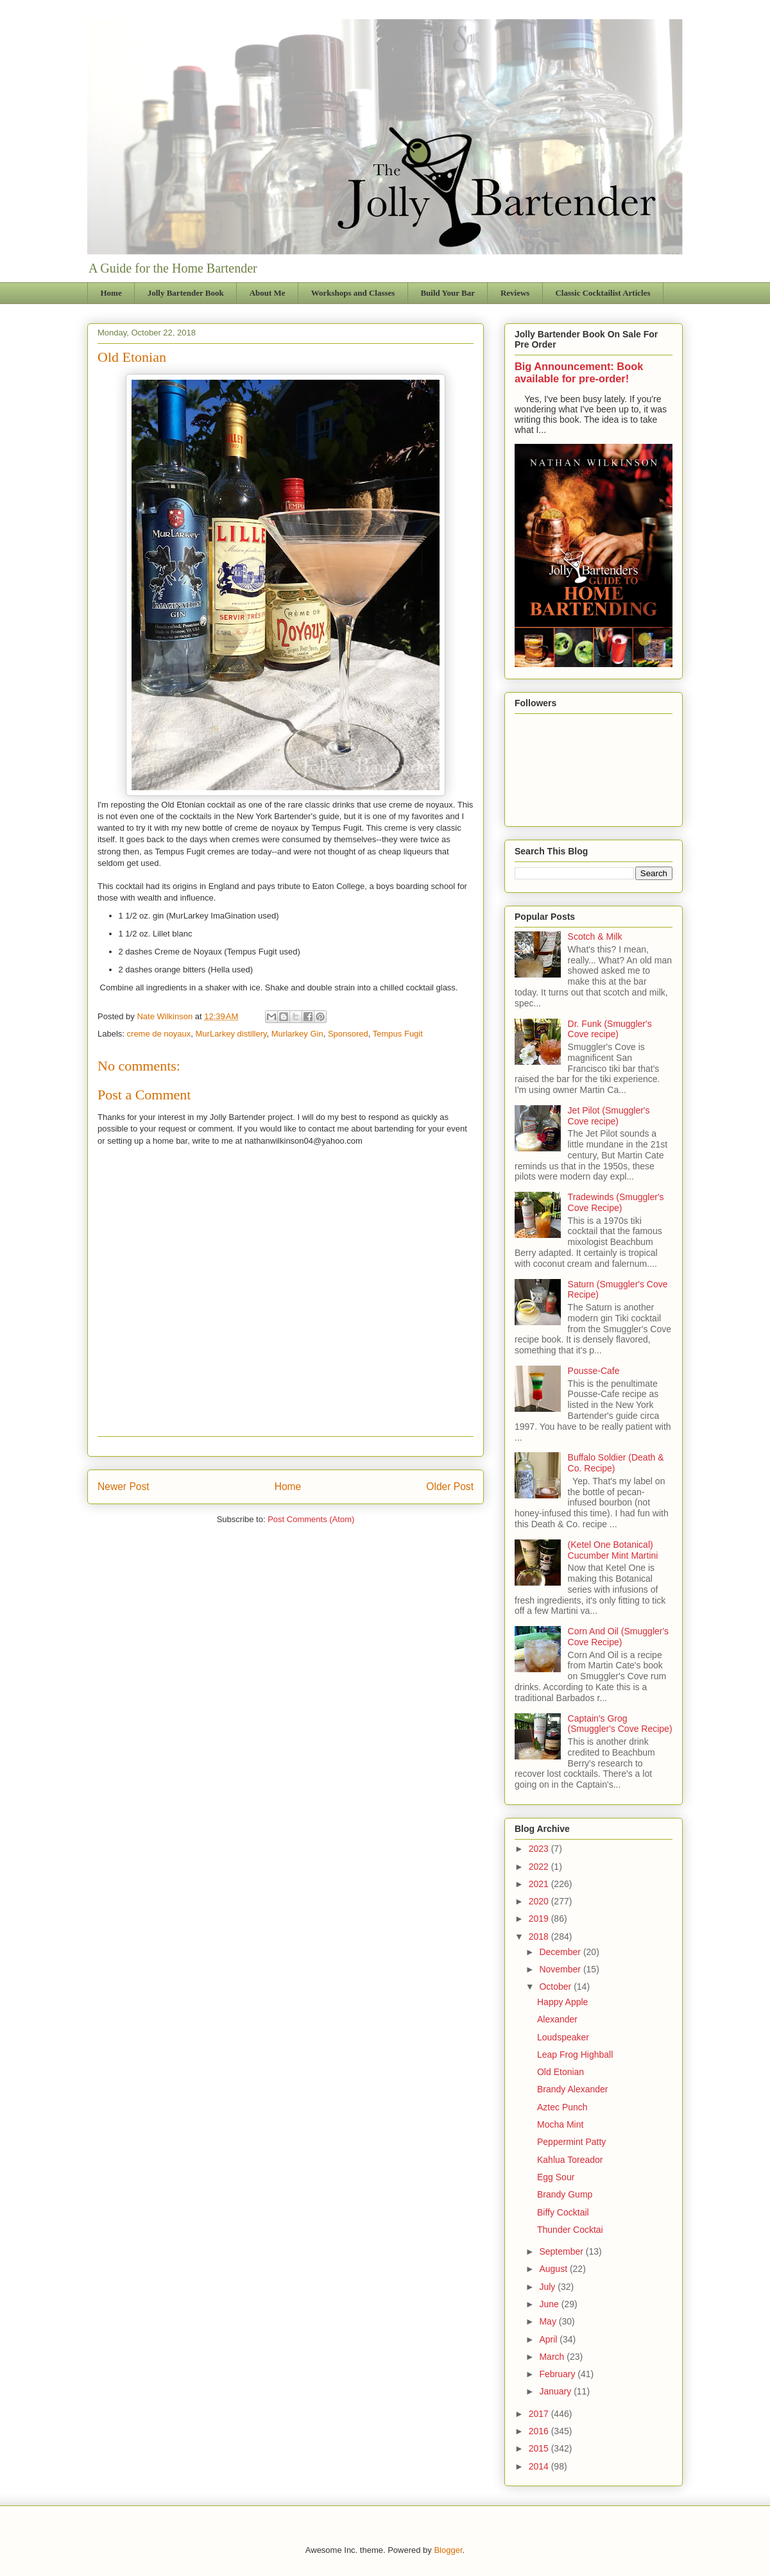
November (561, 1969)
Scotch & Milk (595, 936)
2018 (540, 1936)
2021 (540, 1884)
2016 (540, 2431)
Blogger (448, 2550)
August (554, 2269)
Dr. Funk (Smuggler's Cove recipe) (610, 1029)
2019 (540, 1918)
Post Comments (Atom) (311, 1519)
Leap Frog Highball (575, 2054)
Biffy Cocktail (563, 2212)
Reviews (515, 293)
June (550, 2304)
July (548, 2287)
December (561, 1952)
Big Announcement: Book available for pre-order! (579, 372)
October (556, 1986)
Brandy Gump (564, 2194)
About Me (268, 293)
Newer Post (124, 1486)
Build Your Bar (447, 293)
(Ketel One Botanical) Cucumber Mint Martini (613, 1550)
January (556, 2391)
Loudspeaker (563, 2037)
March (553, 2356)
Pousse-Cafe (594, 1371)
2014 (540, 2466)
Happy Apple (562, 2002)
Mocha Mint (560, 2124)
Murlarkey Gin (297, 1033)
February (558, 2374)
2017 (540, 2414)
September (562, 2251)
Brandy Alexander (572, 2089)
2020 (540, 1901)
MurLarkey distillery (231, 1033)
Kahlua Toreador (570, 2160)
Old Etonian (560, 2072)
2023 (540, 1848)
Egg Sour (555, 2177)
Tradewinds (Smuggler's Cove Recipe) (616, 1202)
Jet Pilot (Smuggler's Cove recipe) (609, 1115)
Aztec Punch (562, 2107)
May (548, 2321)
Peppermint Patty (571, 2142)
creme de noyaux (159, 1033)
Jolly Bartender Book (186, 293)
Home (111, 293)
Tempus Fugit (398, 1033)
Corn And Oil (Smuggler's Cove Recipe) (618, 1636)
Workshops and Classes (353, 293)
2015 (540, 2448)
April (549, 2339)
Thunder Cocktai (570, 2229)
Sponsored (348, 1033)
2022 (540, 1866)
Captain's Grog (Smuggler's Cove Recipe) (620, 1723)
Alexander (557, 2019)
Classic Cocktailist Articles (602, 293)
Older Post (450, 1486)
